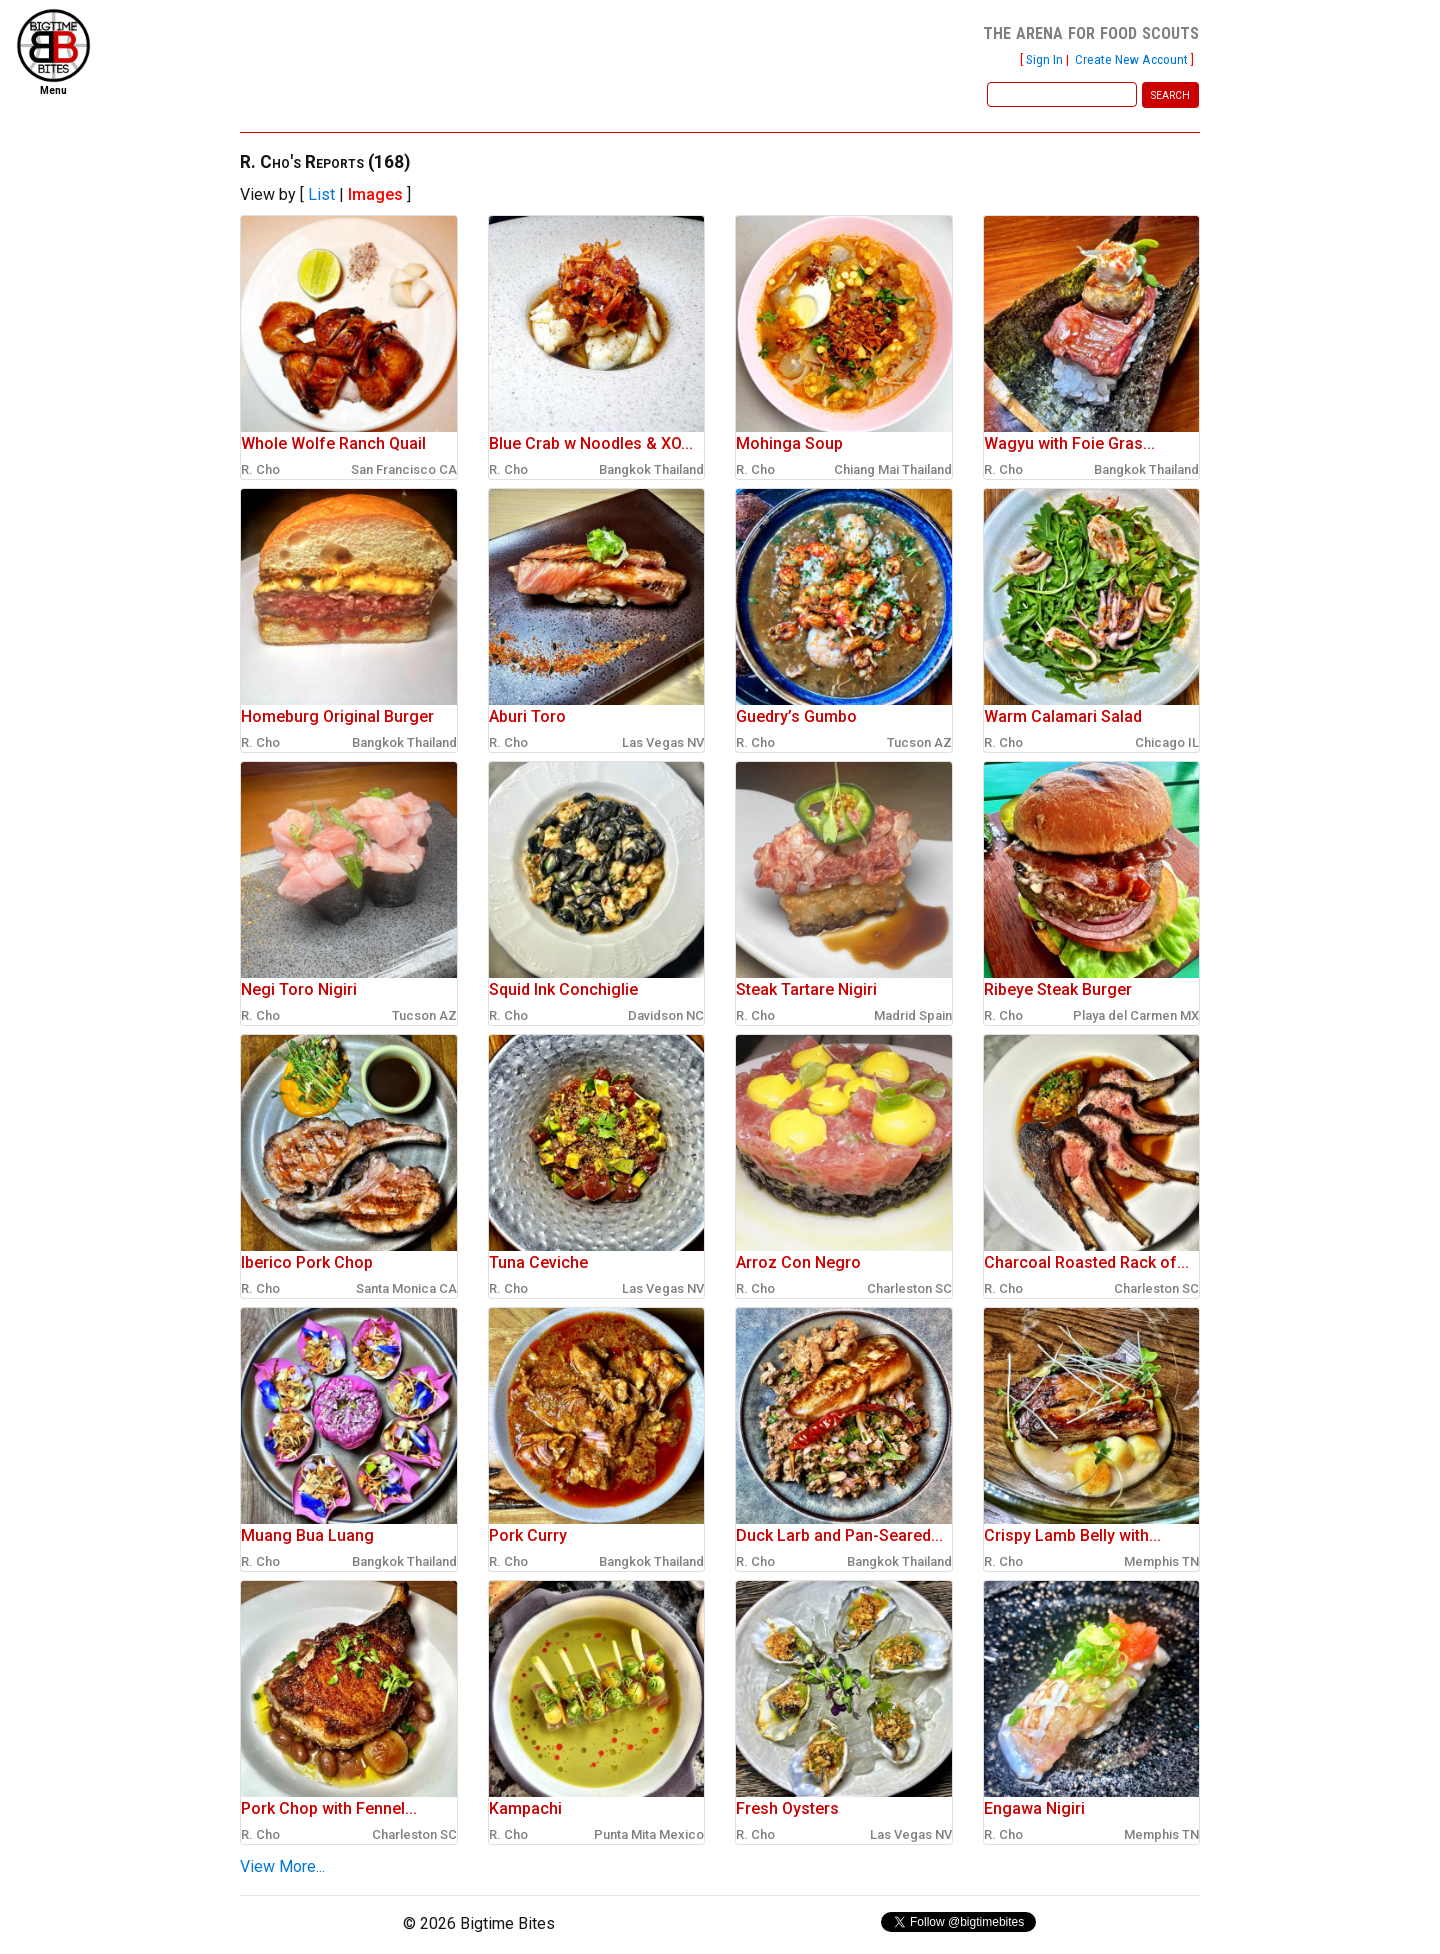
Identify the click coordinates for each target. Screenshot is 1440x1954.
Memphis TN (1161, 1561)
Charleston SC (909, 1288)
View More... (282, 1866)
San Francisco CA (404, 469)
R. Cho (260, 469)
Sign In (1044, 59)
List (321, 194)
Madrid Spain (913, 1015)
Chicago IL (1167, 742)
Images (375, 194)
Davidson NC (666, 1015)
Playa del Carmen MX (1136, 1015)
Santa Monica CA (406, 1288)
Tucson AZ (919, 742)
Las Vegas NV (663, 742)
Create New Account (1131, 59)
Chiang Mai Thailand (893, 469)
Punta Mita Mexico (649, 1834)
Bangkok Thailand (651, 469)
